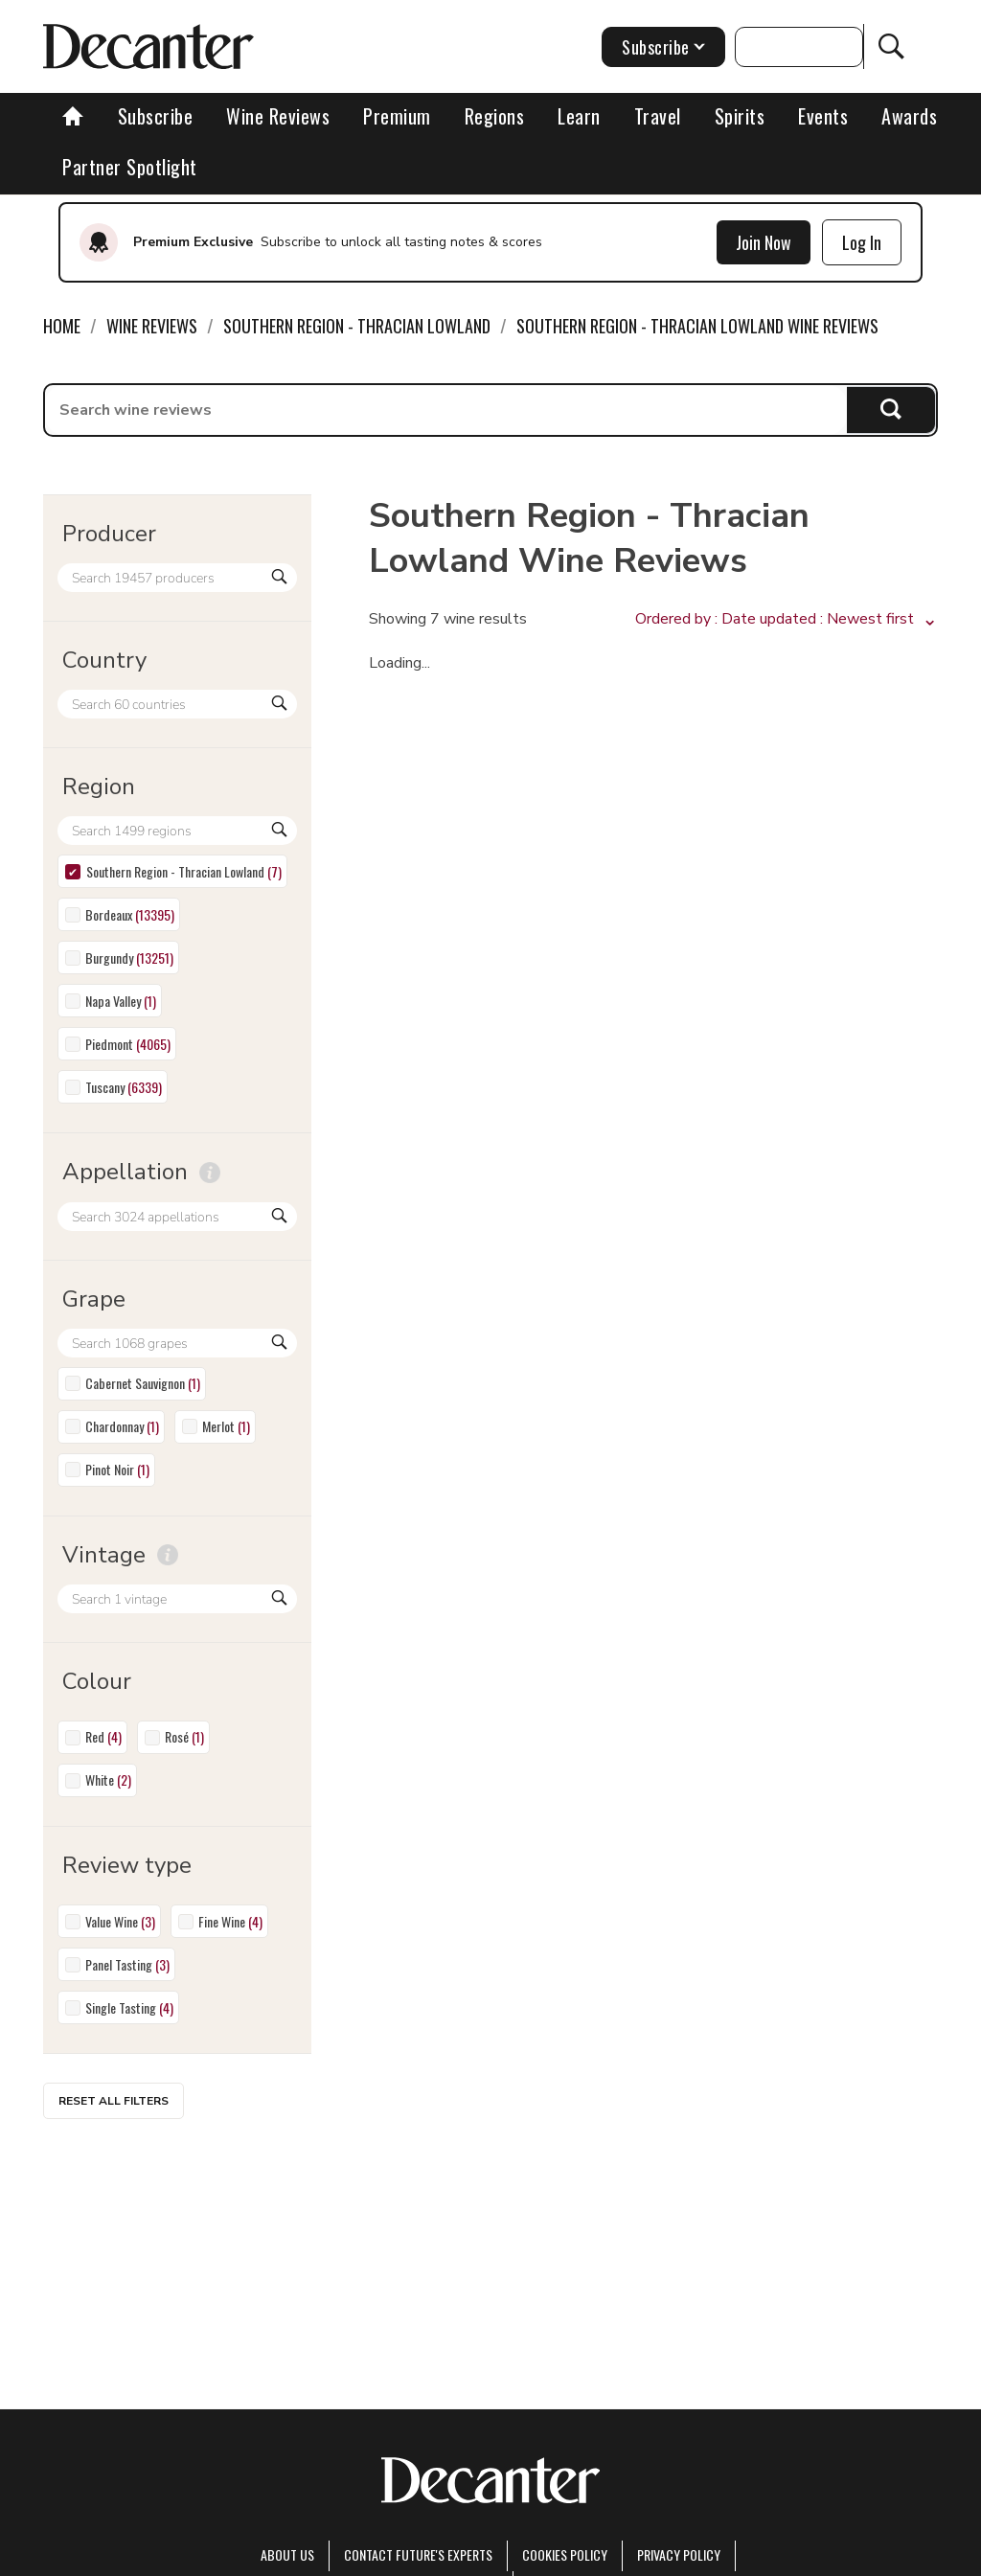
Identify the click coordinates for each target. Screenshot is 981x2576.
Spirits (740, 116)
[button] (786, 619)
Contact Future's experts (418, 2554)
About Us (287, 2554)
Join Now (763, 242)
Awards (909, 116)
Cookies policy (564, 2554)
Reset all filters (113, 2101)
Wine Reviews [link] (151, 325)
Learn (579, 116)
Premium (397, 116)
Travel (657, 116)
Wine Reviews (278, 116)
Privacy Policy (678, 2554)
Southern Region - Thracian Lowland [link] (356, 325)
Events (823, 116)
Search (891, 410)
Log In (861, 242)
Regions (495, 116)
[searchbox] (446, 410)
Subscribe (156, 116)
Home (61, 325)
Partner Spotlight (129, 166)
